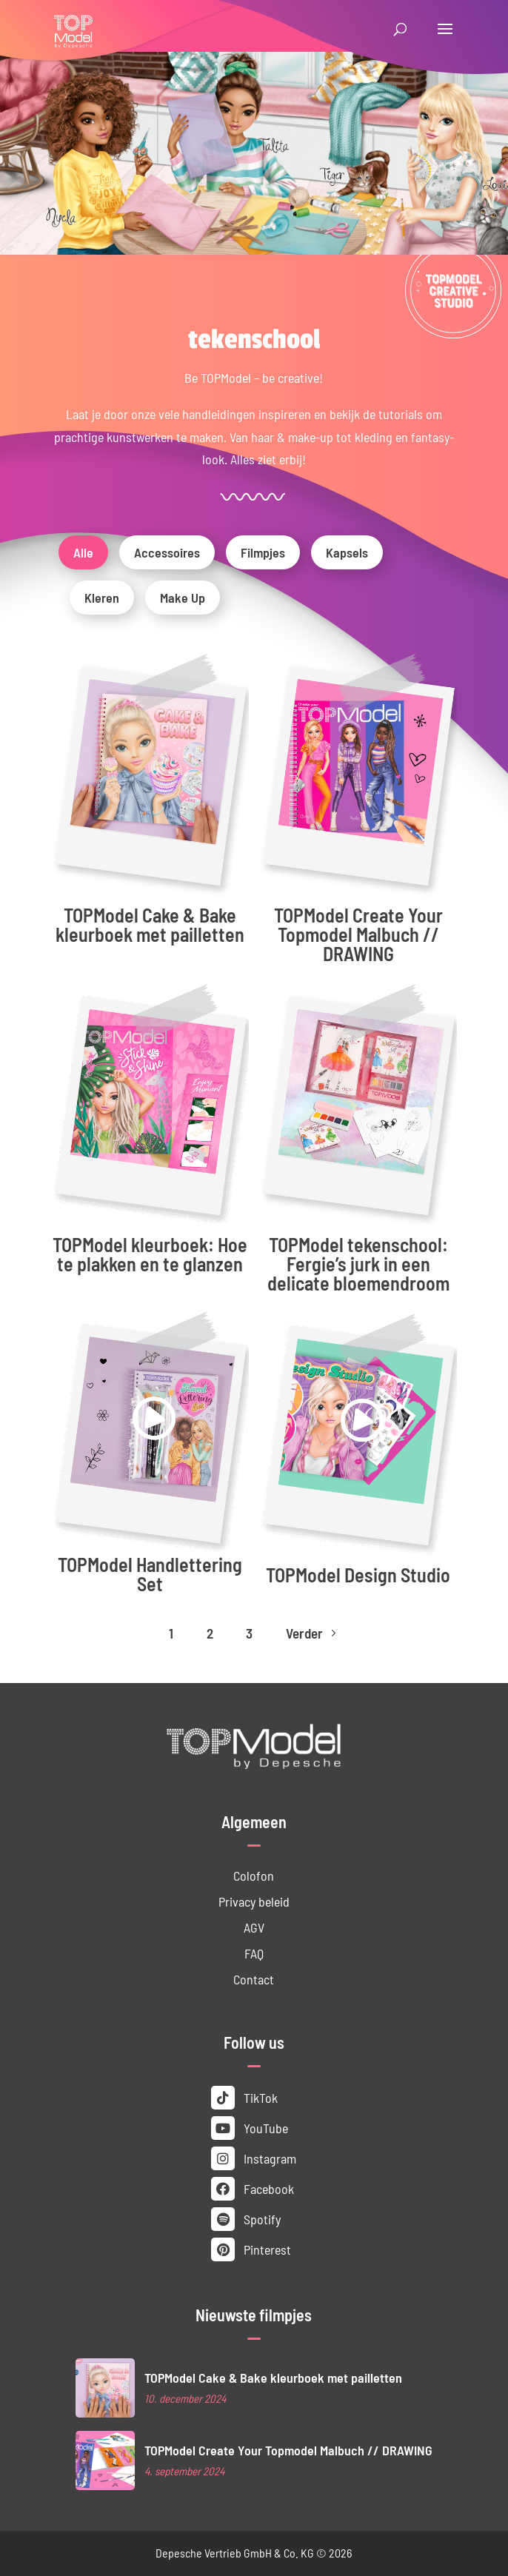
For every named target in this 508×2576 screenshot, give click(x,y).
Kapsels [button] (347, 552)
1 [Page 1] (171, 1633)
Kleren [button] (101, 597)
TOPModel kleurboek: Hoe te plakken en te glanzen (150, 1254)
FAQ (254, 1953)
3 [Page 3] (249, 1633)
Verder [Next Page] (313, 1633)
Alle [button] (83, 552)
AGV (254, 1927)
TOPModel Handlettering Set (150, 1574)
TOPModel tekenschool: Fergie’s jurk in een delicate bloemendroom (358, 1263)
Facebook (252, 2189)
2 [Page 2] (210, 1633)
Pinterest (251, 2249)
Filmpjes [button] (263, 552)
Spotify (246, 2219)
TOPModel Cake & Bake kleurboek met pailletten (150, 924)
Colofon (253, 1875)
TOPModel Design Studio (358, 1574)
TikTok (244, 2098)
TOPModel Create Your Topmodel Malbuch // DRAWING (358, 934)
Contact (253, 1979)
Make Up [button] (182, 597)
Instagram (253, 2158)
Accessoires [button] (167, 552)
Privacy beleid (254, 1901)
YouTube (249, 2128)
